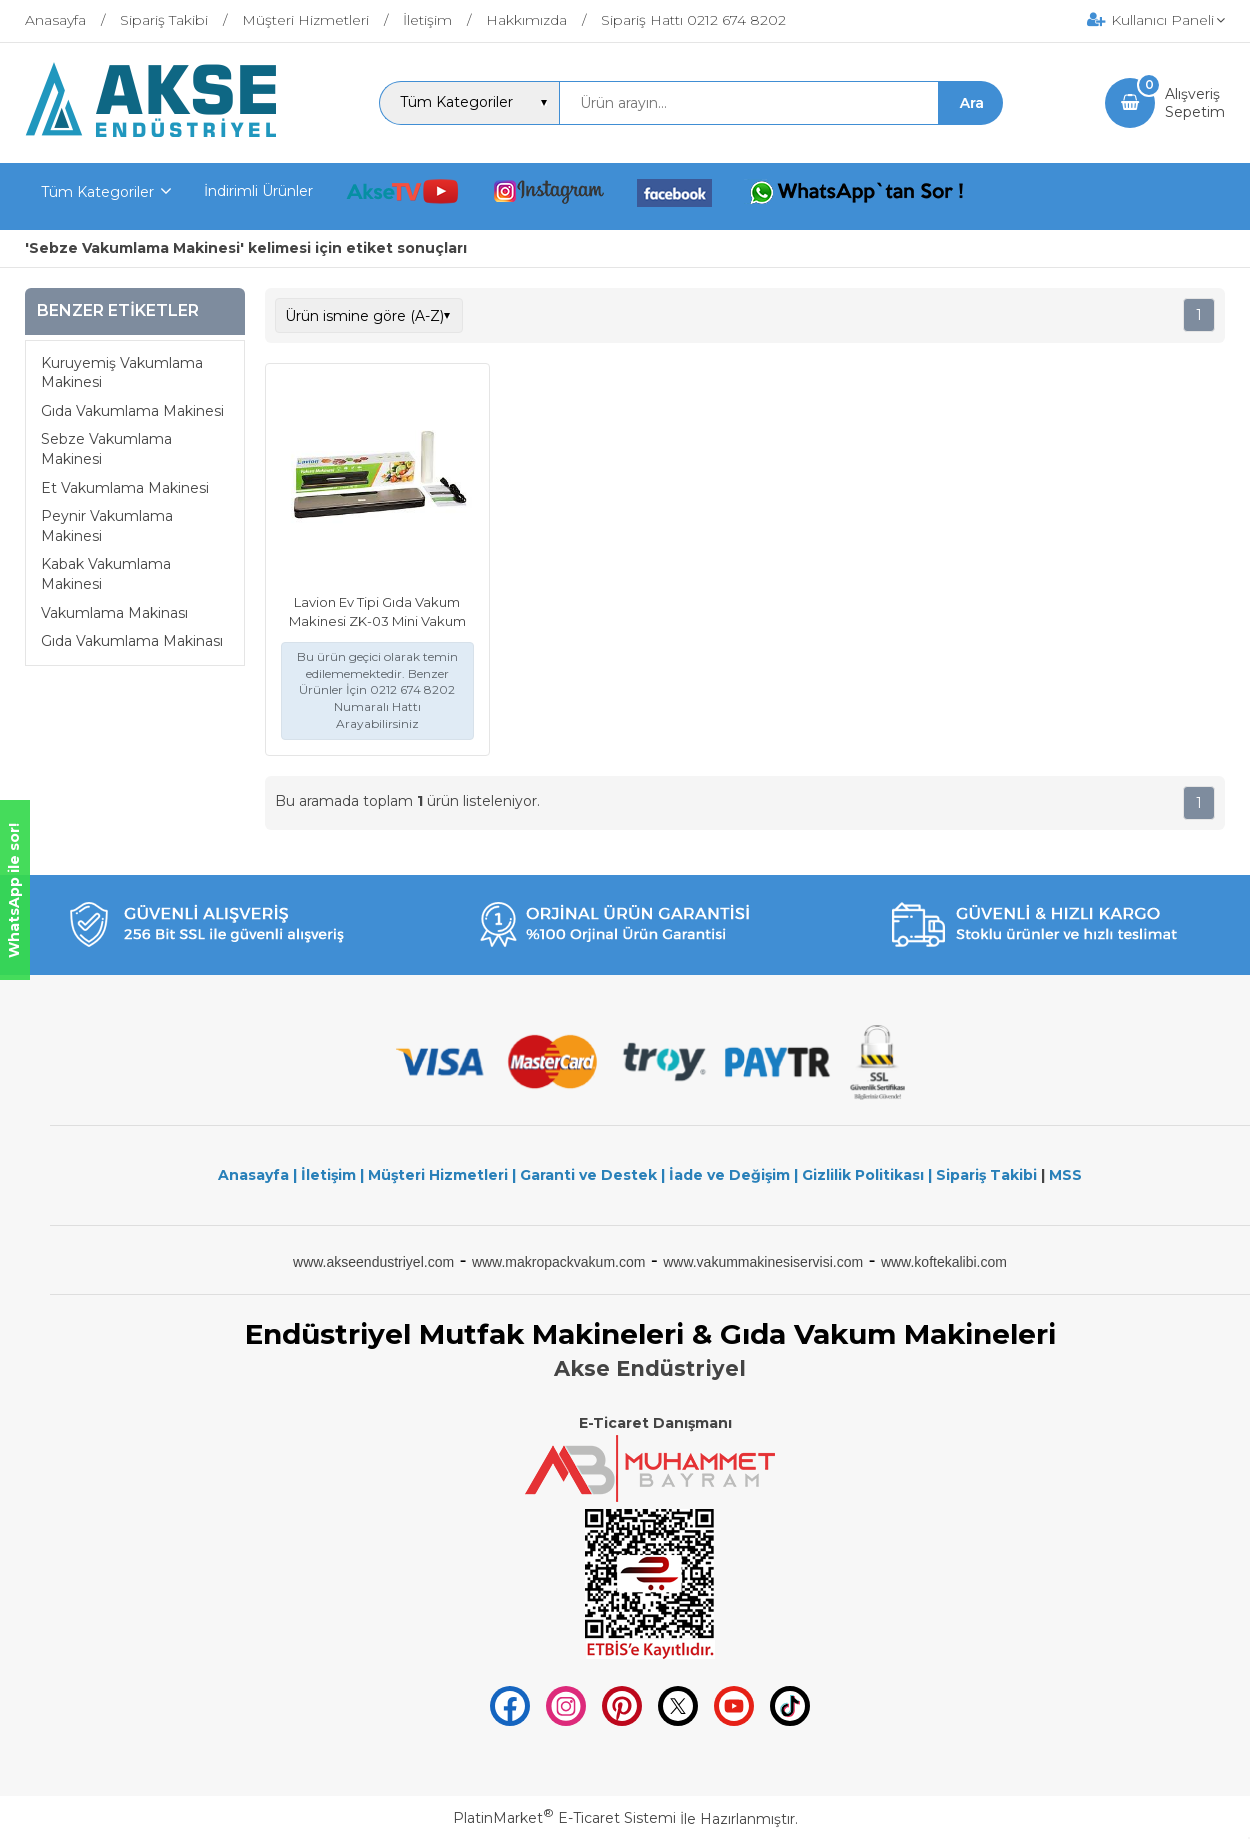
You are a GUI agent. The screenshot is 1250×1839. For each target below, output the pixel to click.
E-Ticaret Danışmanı (655, 1423)
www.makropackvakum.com (559, 1262)
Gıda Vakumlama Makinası (132, 641)
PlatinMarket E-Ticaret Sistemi (564, 1818)
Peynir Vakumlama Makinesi (107, 526)
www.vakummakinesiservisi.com (763, 1262)
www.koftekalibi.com (944, 1262)
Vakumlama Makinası (114, 613)
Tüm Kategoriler (97, 192)
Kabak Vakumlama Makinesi (106, 574)
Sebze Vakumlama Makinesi (106, 449)
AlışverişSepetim (1195, 103)
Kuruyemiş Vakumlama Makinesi (122, 373)
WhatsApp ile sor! (14, 890)
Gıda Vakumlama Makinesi (132, 411)
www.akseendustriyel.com (373, 1262)
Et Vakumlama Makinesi (125, 488)
